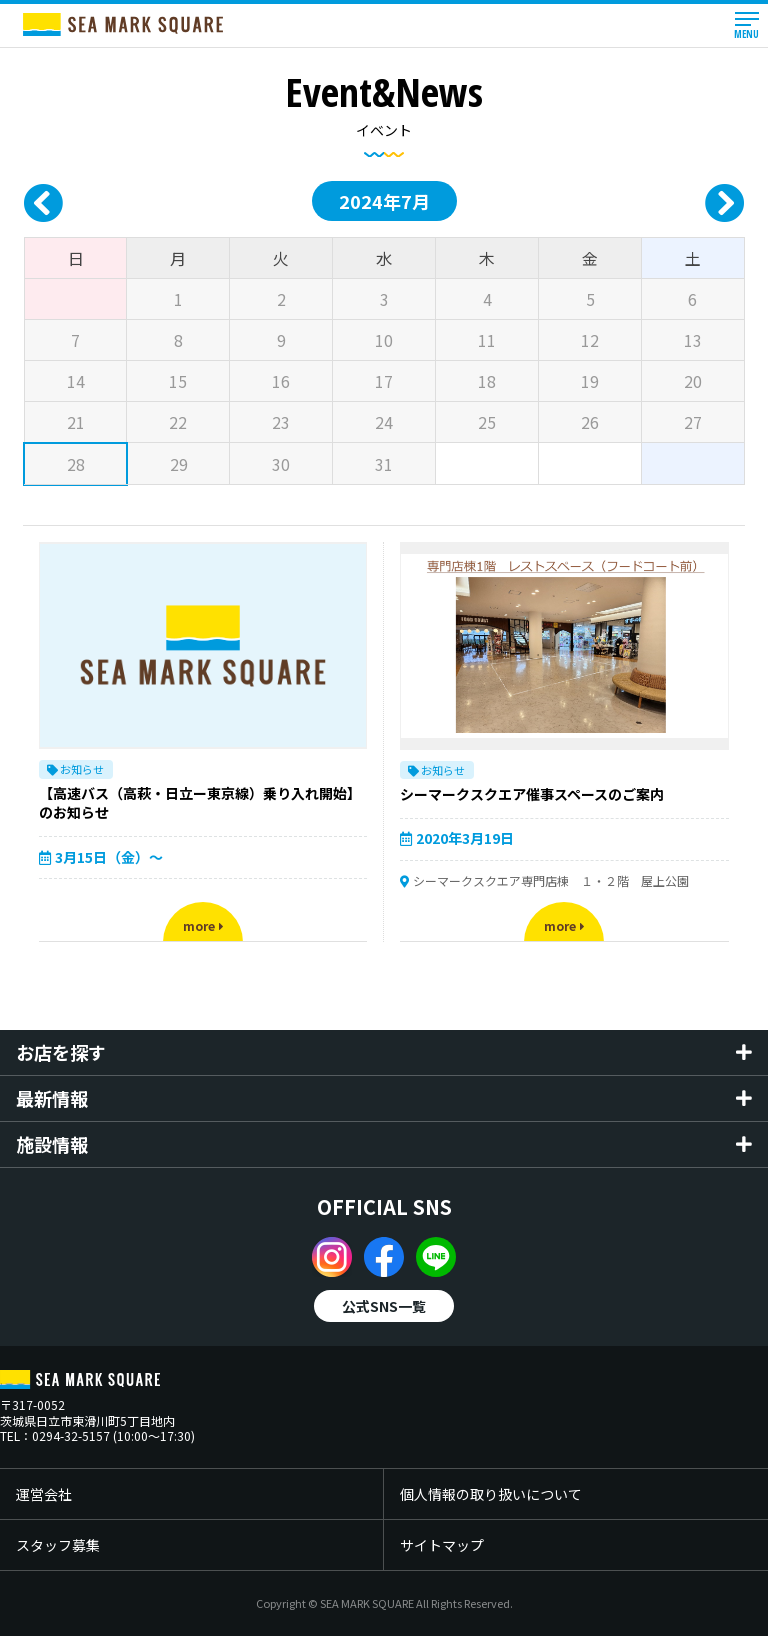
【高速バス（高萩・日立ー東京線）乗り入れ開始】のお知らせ (200, 803)
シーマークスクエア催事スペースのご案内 (532, 794)
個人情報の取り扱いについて (491, 1494)
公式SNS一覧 (384, 1306)
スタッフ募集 (58, 1545)
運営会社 (44, 1494)
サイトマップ (442, 1545)
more (203, 925)
